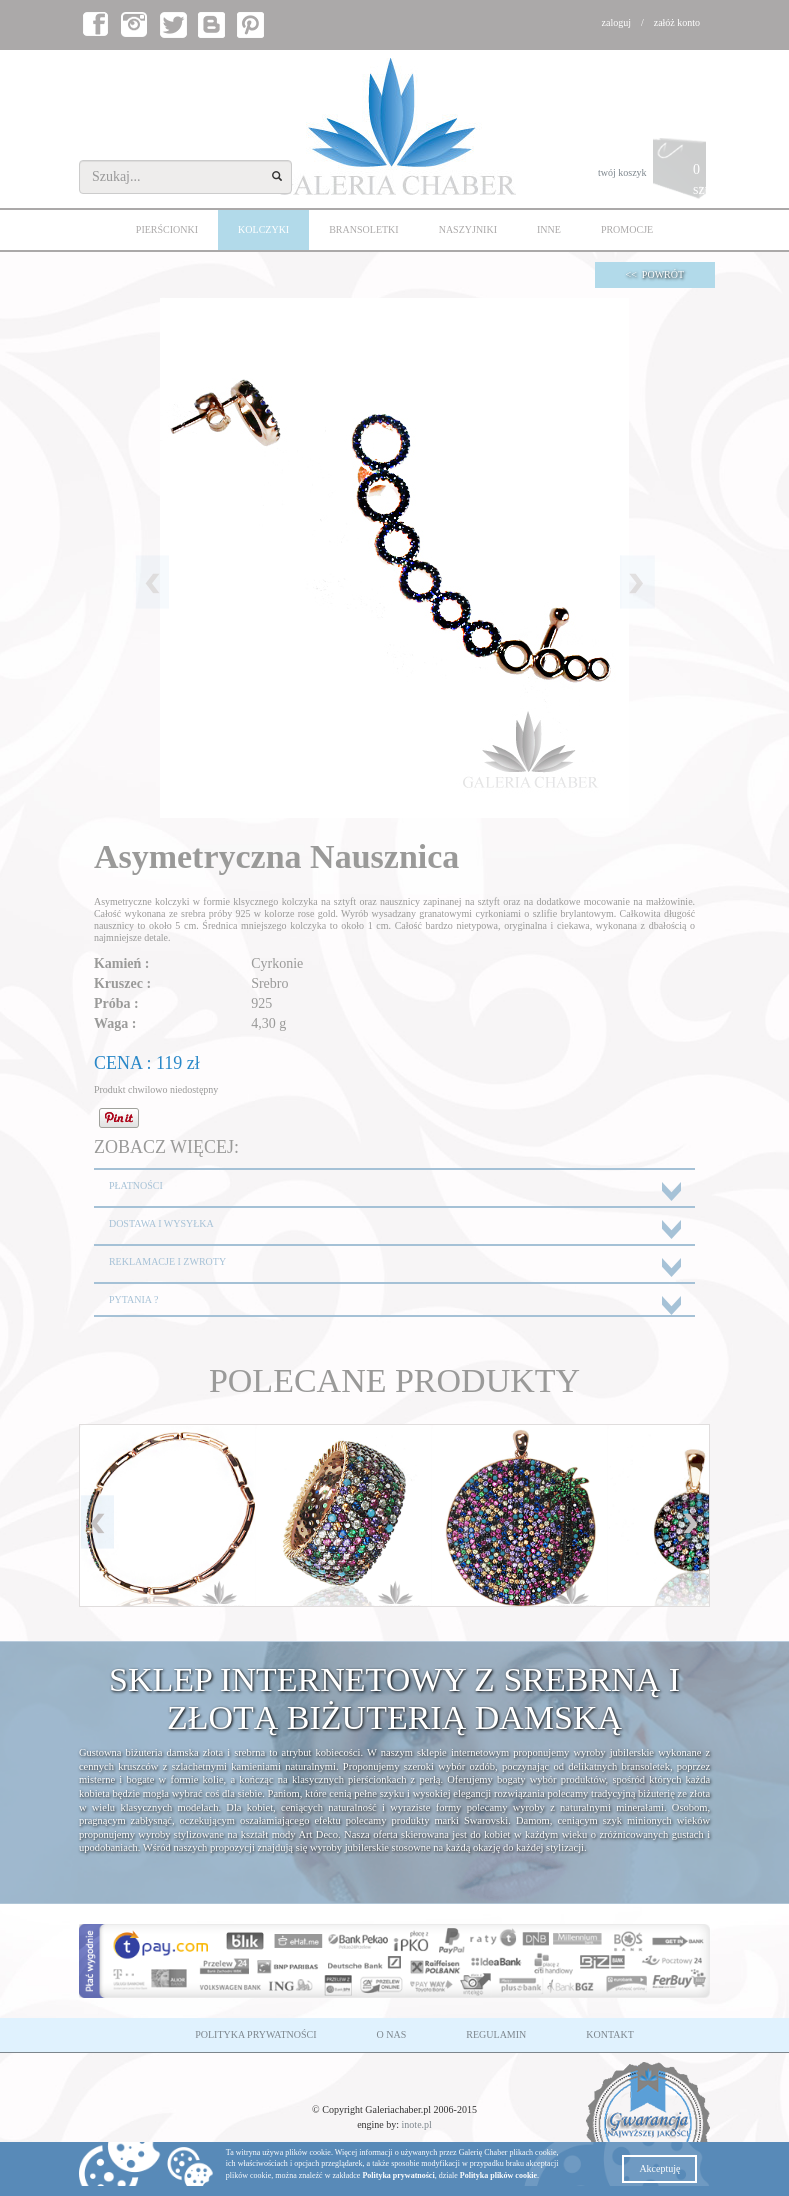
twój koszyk (654, 173)
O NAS (392, 2034)
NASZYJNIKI (468, 229)
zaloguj (616, 22)
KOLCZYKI (263, 229)
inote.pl (417, 2124)
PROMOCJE (627, 229)
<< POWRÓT (655, 274)
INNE (549, 229)
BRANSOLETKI (363, 229)
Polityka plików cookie (498, 2175)
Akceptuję (659, 2168)
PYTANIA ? (133, 1299)
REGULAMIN (496, 2034)
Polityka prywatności (398, 2175)
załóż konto (677, 22)
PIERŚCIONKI (167, 229)
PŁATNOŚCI (136, 1185)
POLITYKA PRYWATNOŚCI (255, 2034)
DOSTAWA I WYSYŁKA (161, 1223)
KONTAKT (610, 2034)
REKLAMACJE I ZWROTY (167, 1261)
